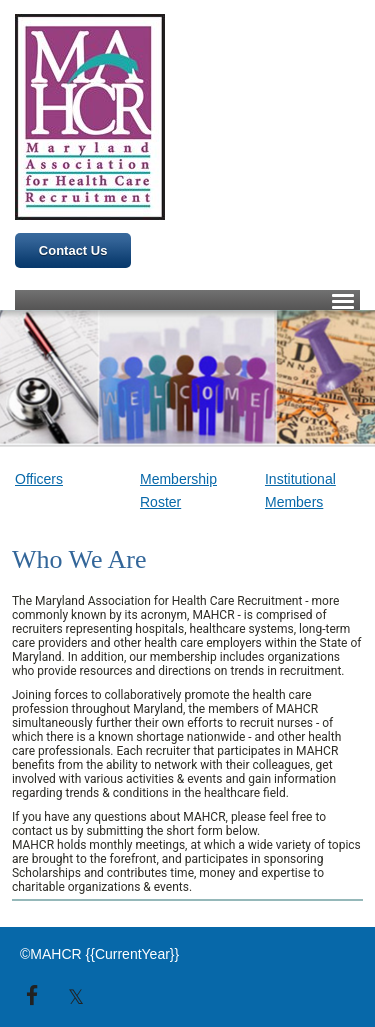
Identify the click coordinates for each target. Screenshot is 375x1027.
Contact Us (73, 250)
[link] (62, 479)
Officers (39, 479)
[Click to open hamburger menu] (343, 300)
